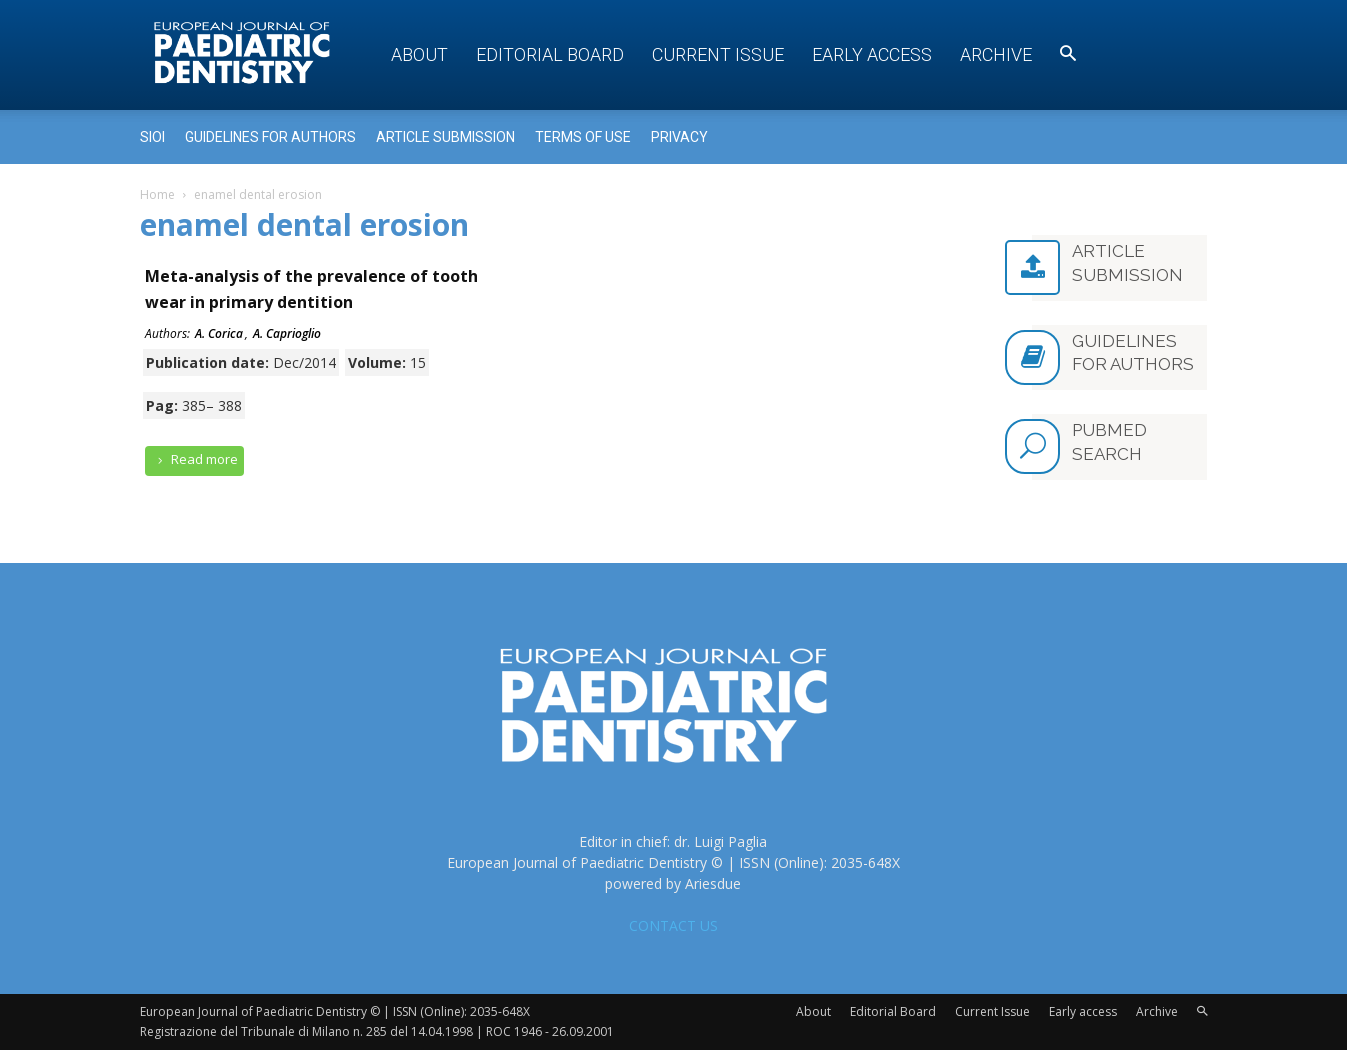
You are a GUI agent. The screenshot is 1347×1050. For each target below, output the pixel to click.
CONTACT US (673, 925)
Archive (996, 54)
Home (157, 194)
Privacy (679, 137)
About (419, 54)
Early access (872, 54)
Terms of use (583, 137)
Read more (195, 459)
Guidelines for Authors (270, 137)
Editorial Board (550, 54)
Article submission (445, 137)
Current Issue (718, 54)
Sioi (152, 137)
